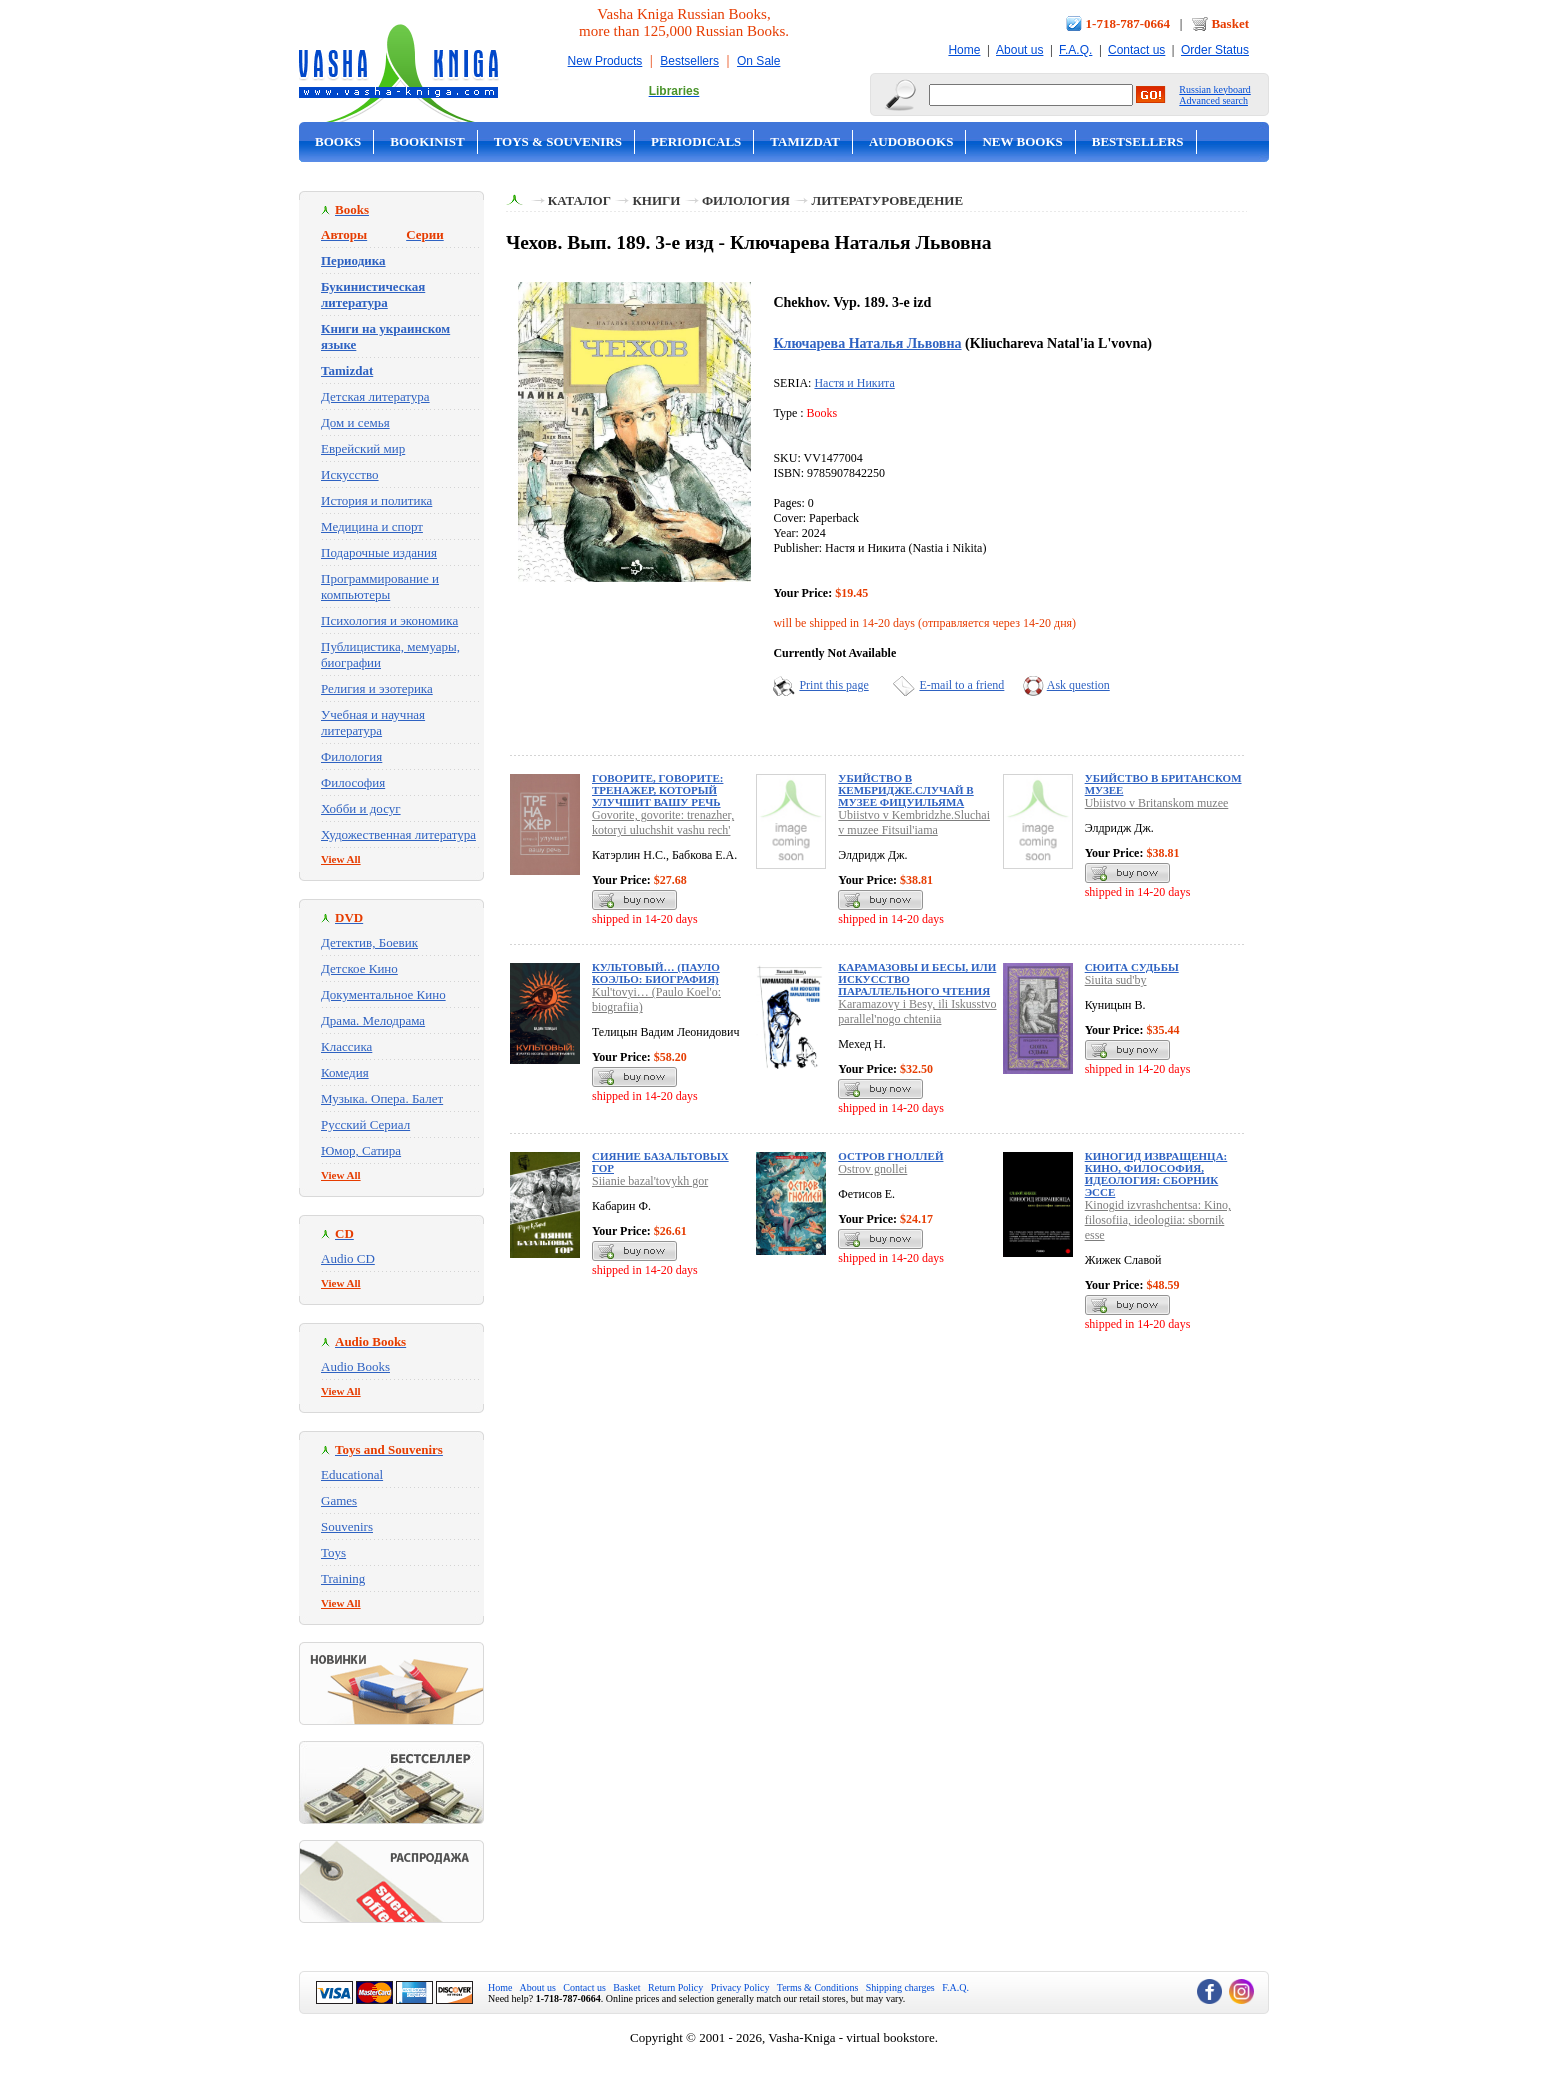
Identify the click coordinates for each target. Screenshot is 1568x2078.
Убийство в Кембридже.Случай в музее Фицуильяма (905, 790)
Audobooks (911, 141)
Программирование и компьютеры (380, 586)
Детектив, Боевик (369, 942)
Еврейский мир (363, 448)
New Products (605, 61)
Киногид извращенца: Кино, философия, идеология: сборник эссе (1156, 1174)
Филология (351, 756)
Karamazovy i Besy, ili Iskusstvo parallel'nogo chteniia (917, 1011)
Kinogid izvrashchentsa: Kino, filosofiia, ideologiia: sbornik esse (1158, 1220)
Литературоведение (887, 200)
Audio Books (355, 1366)
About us (1019, 50)
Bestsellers (689, 61)
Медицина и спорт (372, 526)
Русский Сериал (365, 1124)
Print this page (833, 685)
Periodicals (696, 141)
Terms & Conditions (818, 1987)
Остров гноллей (890, 1156)
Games (339, 1500)
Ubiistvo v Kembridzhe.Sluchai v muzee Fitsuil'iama (914, 822)
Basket (1230, 23)
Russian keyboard (1214, 89)
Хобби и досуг (361, 808)
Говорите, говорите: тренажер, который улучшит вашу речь (657, 790)
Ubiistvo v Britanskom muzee (1157, 803)
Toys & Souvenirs (558, 141)
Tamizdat (805, 141)
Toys (333, 1552)
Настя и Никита (854, 383)
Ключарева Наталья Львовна (867, 343)
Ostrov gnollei (872, 1169)
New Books (1022, 141)
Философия (353, 782)
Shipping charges (900, 1987)
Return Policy (675, 1987)
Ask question (1078, 685)
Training (343, 1578)
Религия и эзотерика (377, 688)
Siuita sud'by (1116, 980)
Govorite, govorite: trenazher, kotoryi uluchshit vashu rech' (663, 822)
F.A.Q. (1075, 50)
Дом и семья (355, 422)
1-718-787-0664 (1128, 23)
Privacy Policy (740, 1987)
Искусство (350, 474)
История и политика (376, 500)
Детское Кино (359, 968)
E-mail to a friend (961, 685)
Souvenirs (347, 1526)
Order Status (1215, 50)
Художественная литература (398, 834)
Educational (352, 1474)
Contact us (1136, 50)
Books (338, 141)
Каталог (579, 200)
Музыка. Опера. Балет (382, 1098)
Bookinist (427, 141)
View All (341, 859)
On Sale (758, 61)
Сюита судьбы (1132, 967)
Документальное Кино (383, 994)
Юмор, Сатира (361, 1150)
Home (964, 50)
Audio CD (348, 1258)
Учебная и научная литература (373, 722)
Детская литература (375, 396)
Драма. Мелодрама (373, 1020)
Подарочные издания (379, 552)
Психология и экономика (389, 620)
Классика (346, 1046)
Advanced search (1213, 100)
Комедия (345, 1072)
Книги (656, 200)
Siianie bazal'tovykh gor (650, 1181)
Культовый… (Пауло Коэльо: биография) (656, 973)
